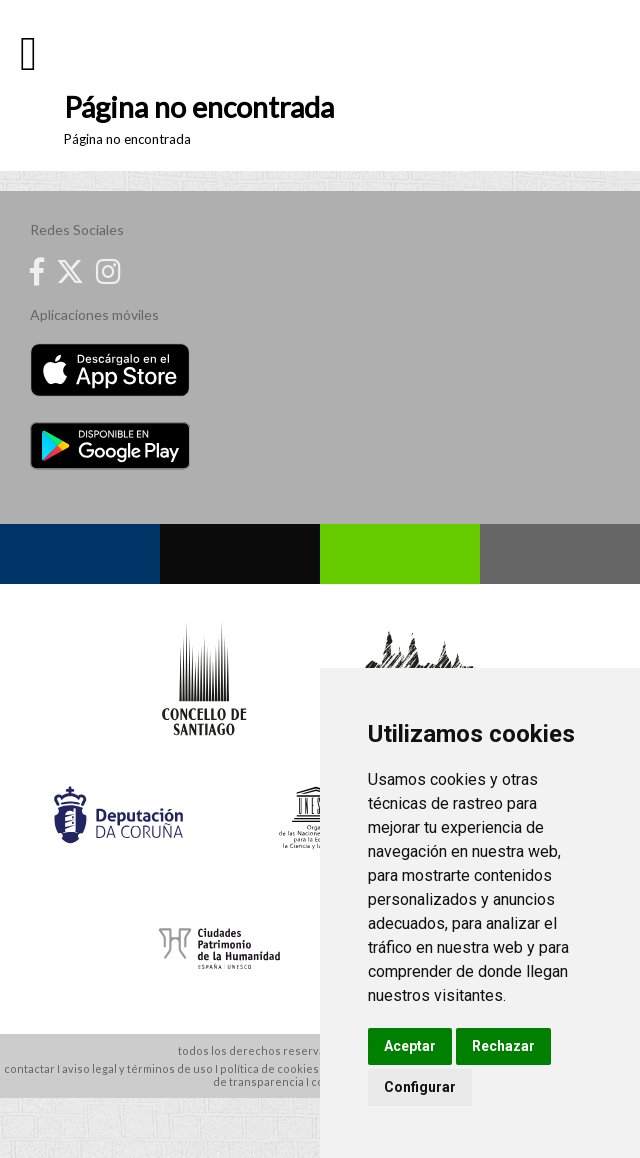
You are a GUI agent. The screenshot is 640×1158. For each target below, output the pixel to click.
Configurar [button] (420, 1087)
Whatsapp (400, 554)
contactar (29, 1068)
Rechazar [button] (503, 1046)
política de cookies (269, 1068)
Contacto (560, 554)
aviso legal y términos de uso (137, 1068)
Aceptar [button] (410, 1046)
